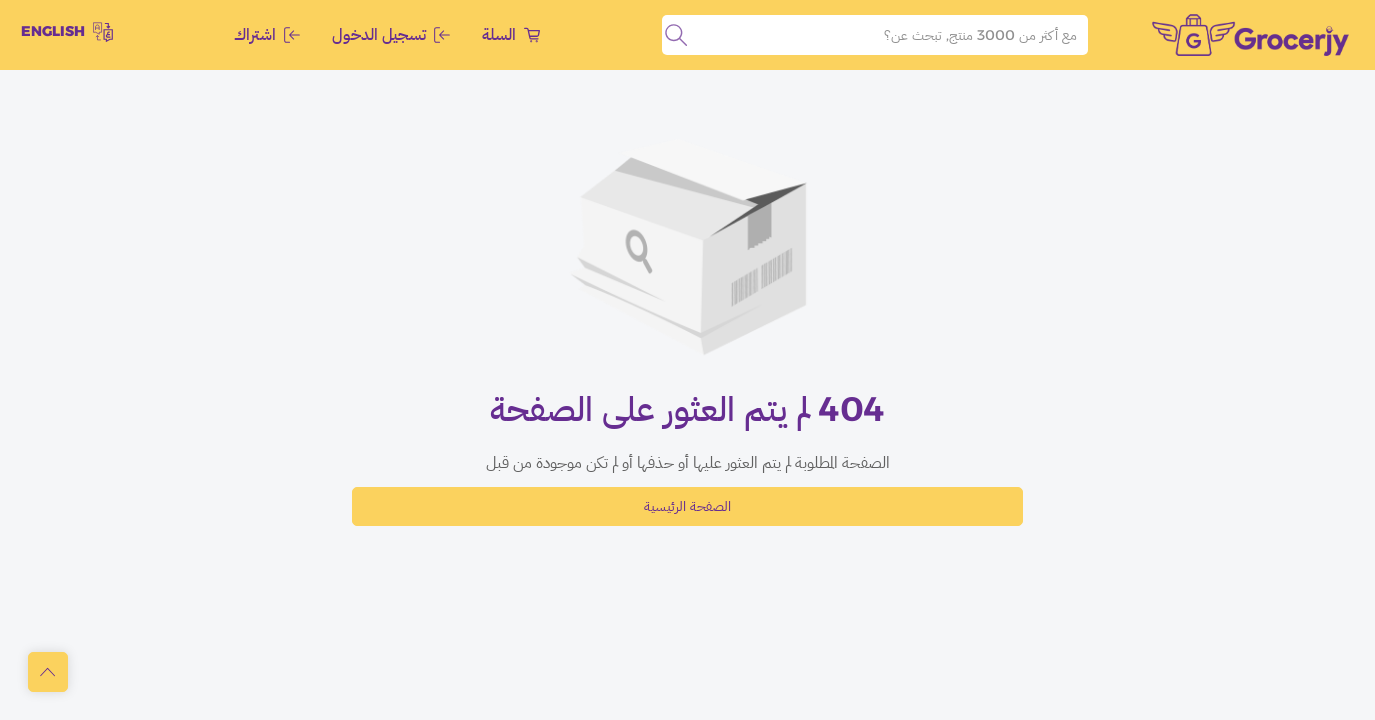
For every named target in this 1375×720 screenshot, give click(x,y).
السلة (511, 34)
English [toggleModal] (67, 32)
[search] (676, 35)
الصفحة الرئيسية (687, 506)
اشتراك (267, 34)
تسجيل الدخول (391, 34)
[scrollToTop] (48, 672)
